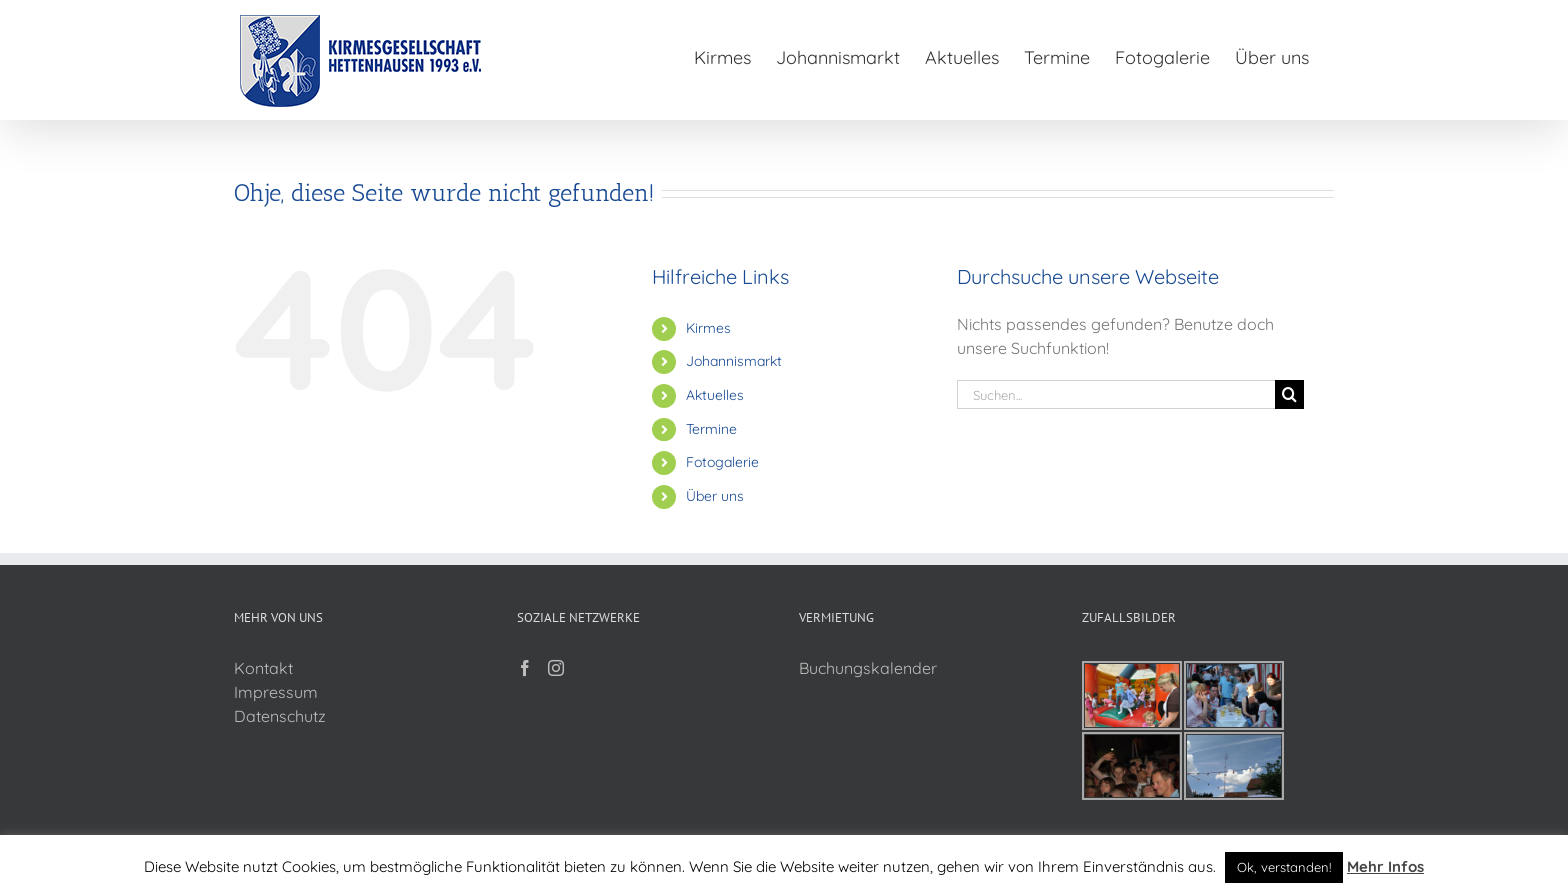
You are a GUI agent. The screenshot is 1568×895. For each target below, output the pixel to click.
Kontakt (263, 668)
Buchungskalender (868, 668)
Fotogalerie (722, 462)
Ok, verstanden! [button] (1284, 867)
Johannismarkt (734, 361)
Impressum (276, 692)
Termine (711, 429)
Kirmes (708, 328)
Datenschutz (280, 716)
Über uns (715, 496)
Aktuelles (715, 395)
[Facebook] (525, 668)
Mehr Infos (1385, 866)
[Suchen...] (1116, 394)
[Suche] (1289, 394)
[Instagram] (556, 668)
